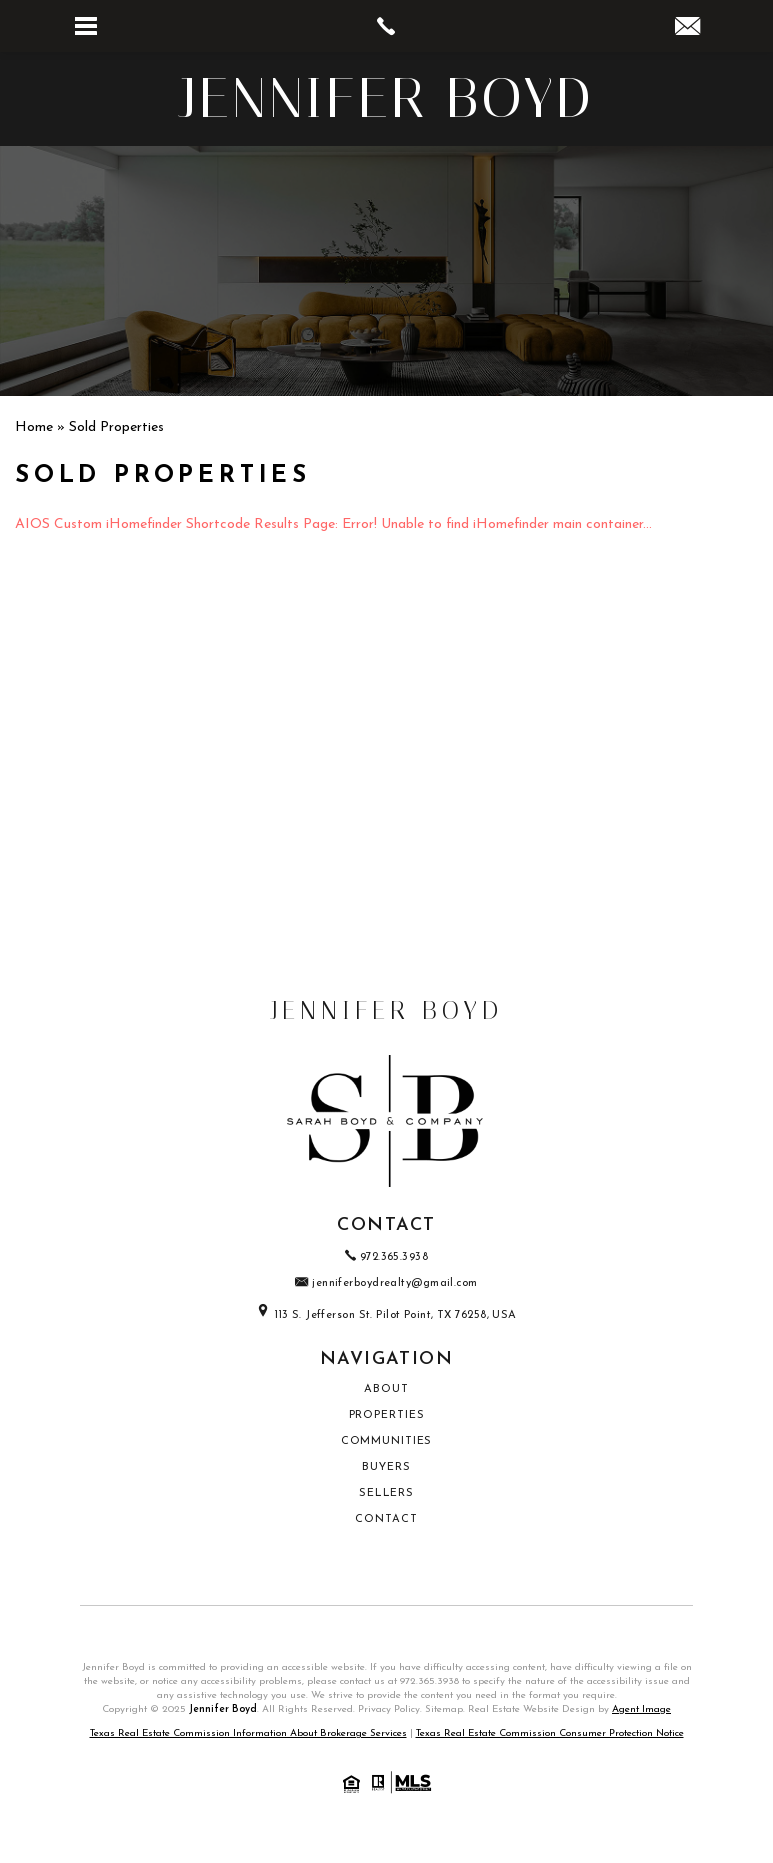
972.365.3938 (429, 1681)
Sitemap (444, 1709)
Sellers (386, 1493)
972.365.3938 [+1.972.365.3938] (386, 1257)
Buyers (386, 1467)
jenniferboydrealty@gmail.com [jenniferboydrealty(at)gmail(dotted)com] (386, 1283)
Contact (386, 1519)
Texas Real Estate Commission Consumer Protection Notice (550, 1733)
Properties (387, 1415)
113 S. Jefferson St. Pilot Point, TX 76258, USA (386, 1315)
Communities (387, 1441)
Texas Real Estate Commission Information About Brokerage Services (248, 1733)
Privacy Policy (389, 1709)
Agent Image (641, 1709)
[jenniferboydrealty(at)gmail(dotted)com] (687, 29)
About (386, 1389)
